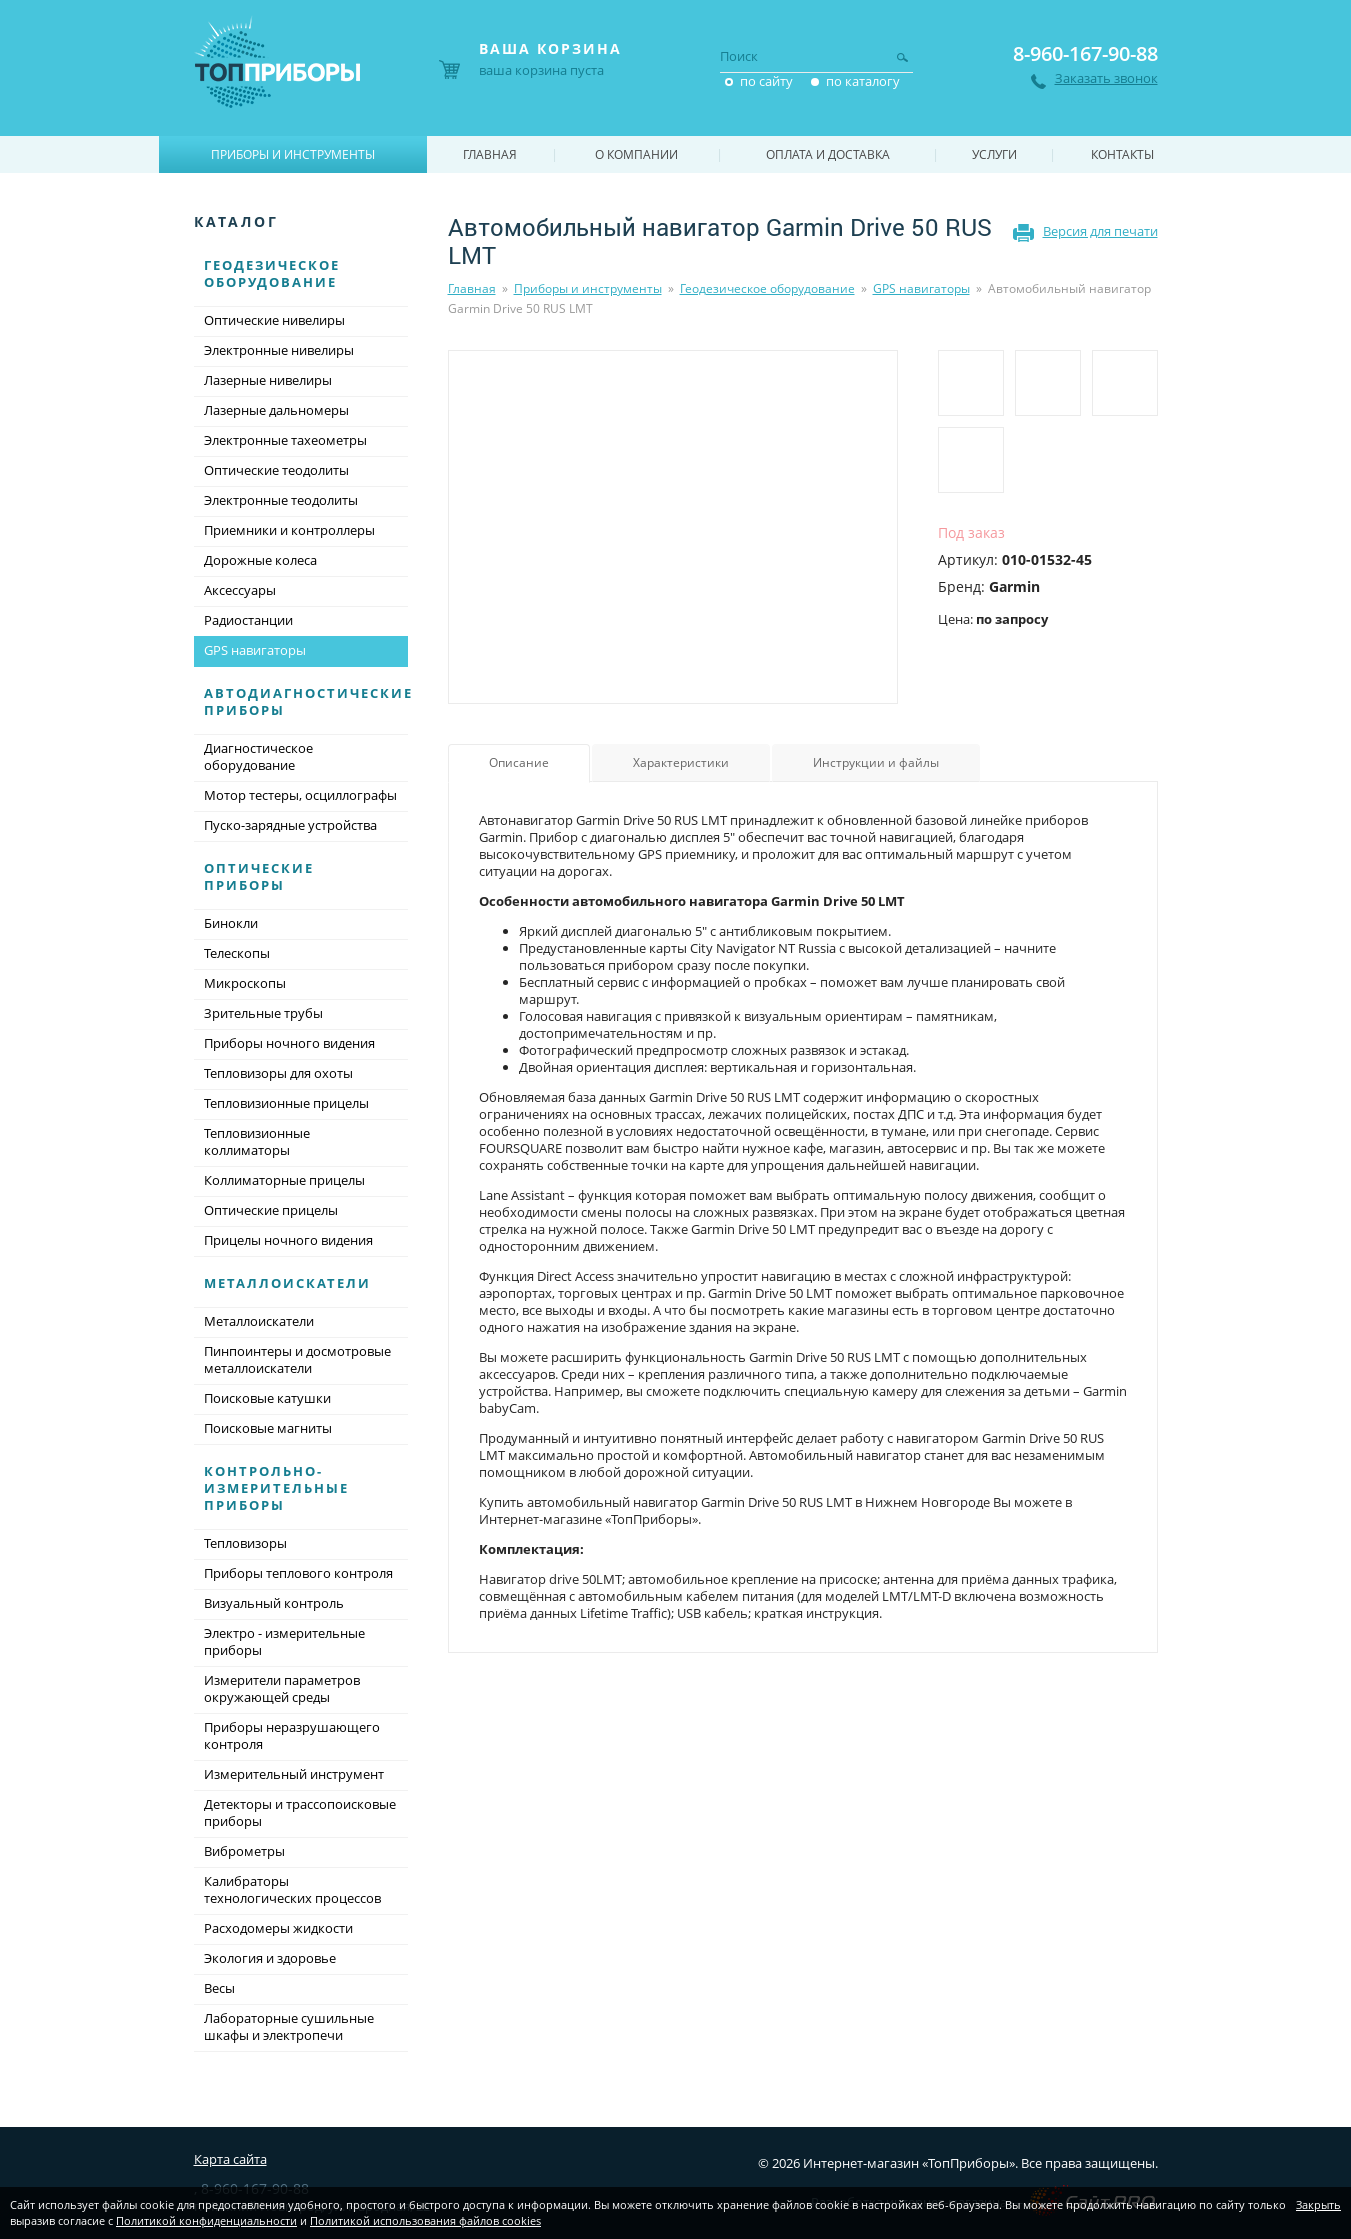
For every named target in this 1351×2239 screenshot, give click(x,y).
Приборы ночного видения (289, 1043)
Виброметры (244, 1851)
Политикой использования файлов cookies (425, 2220)
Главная (472, 288)
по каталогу (863, 81)
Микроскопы (245, 983)
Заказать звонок (1106, 78)
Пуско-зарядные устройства (290, 825)
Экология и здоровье (270, 1958)
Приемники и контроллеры (289, 530)
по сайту (766, 81)
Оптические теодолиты (276, 470)
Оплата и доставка (828, 154)
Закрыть (1318, 2204)
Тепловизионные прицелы (286, 1103)
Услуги (994, 154)
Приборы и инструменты (588, 288)
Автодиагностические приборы (308, 701)
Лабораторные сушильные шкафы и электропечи (289, 2026)
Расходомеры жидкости (278, 1928)
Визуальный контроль (274, 1603)
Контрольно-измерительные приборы (276, 1488)
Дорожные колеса (260, 560)
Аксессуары (240, 590)
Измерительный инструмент (294, 1774)
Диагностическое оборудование (258, 756)
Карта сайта (230, 2159)
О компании (636, 154)
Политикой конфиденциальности (206, 2220)
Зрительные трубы (263, 1013)
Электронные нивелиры (279, 350)
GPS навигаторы (921, 288)
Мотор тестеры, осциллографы (300, 795)
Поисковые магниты (268, 1428)
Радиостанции (248, 620)
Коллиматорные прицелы (284, 1180)
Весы (219, 1988)
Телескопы (237, 953)
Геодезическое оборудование (767, 288)
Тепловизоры (245, 1543)
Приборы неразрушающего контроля (292, 1735)
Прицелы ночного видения (288, 1240)
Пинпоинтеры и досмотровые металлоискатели (297, 1359)
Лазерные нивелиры (268, 380)
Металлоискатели (287, 1283)
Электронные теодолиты (281, 500)
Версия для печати (1100, 231)
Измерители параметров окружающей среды (282, 1688)
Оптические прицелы (271, 1210)
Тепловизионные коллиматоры (257, 1141)
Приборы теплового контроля (298, 1573)
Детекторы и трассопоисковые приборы (300, 1812)
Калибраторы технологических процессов (292, 1889)
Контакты (1122, 154)
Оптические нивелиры (274, 320)
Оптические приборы (259, 876)
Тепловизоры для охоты (278, 1073)
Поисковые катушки (267, 1398)
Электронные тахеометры (285, 440)
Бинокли (231, 923)
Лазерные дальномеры (276, 410)
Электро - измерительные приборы (284, 1641)
